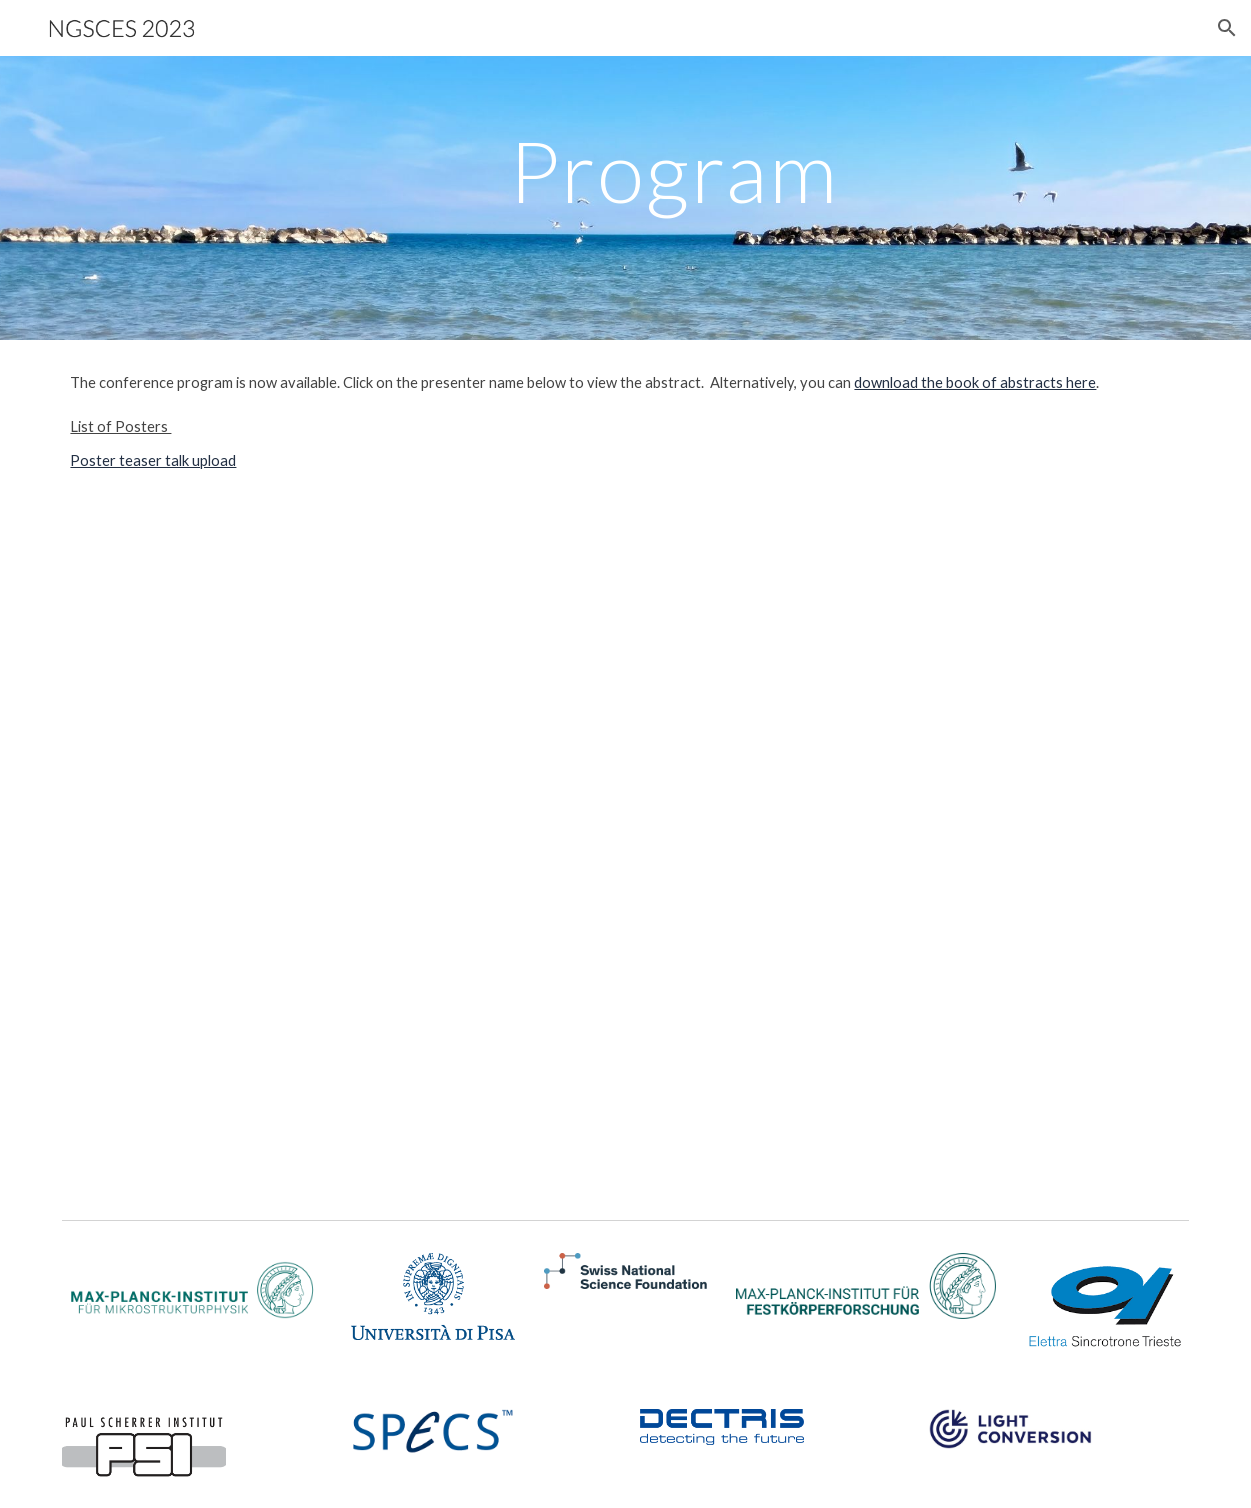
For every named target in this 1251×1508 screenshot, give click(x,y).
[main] (673, 197)
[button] (1227, 28)
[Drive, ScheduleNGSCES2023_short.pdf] (625, 857)
